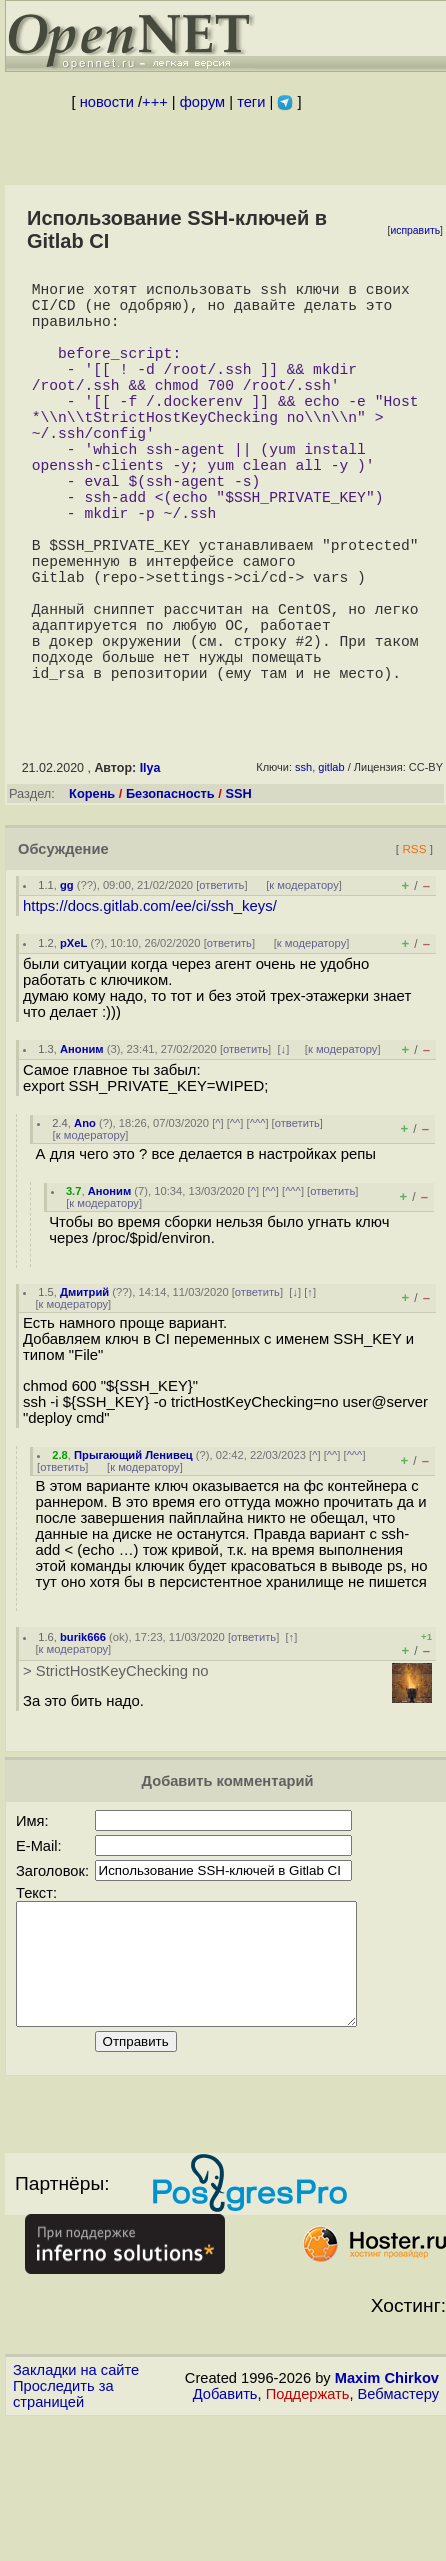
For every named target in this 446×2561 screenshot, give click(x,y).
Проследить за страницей (63, 2518)
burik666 (83, 1737)
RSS (414, 948)
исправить (415, 230)
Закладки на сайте (76, 2494)
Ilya (150, 868)
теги (251, 102)
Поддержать (308, 2518)
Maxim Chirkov (387, 2502)
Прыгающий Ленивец (133, 1555)
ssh (303, 867)
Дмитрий (84, 1392)
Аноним (82, 1149)
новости (107, 102)
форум (202, 102)
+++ (155, 102)
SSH (238, 893)
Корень (92, 893)
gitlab (331, 867)
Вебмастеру (398, 2518)
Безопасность (170, 893)
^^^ (258, 1223)
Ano (85, 1223)
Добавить (225, 2518)
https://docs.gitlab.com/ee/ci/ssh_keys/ (150, 1006)
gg (67, 985)
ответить (221, 985)
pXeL (73, 1043)
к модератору (304, 985)
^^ (235, 1223)
